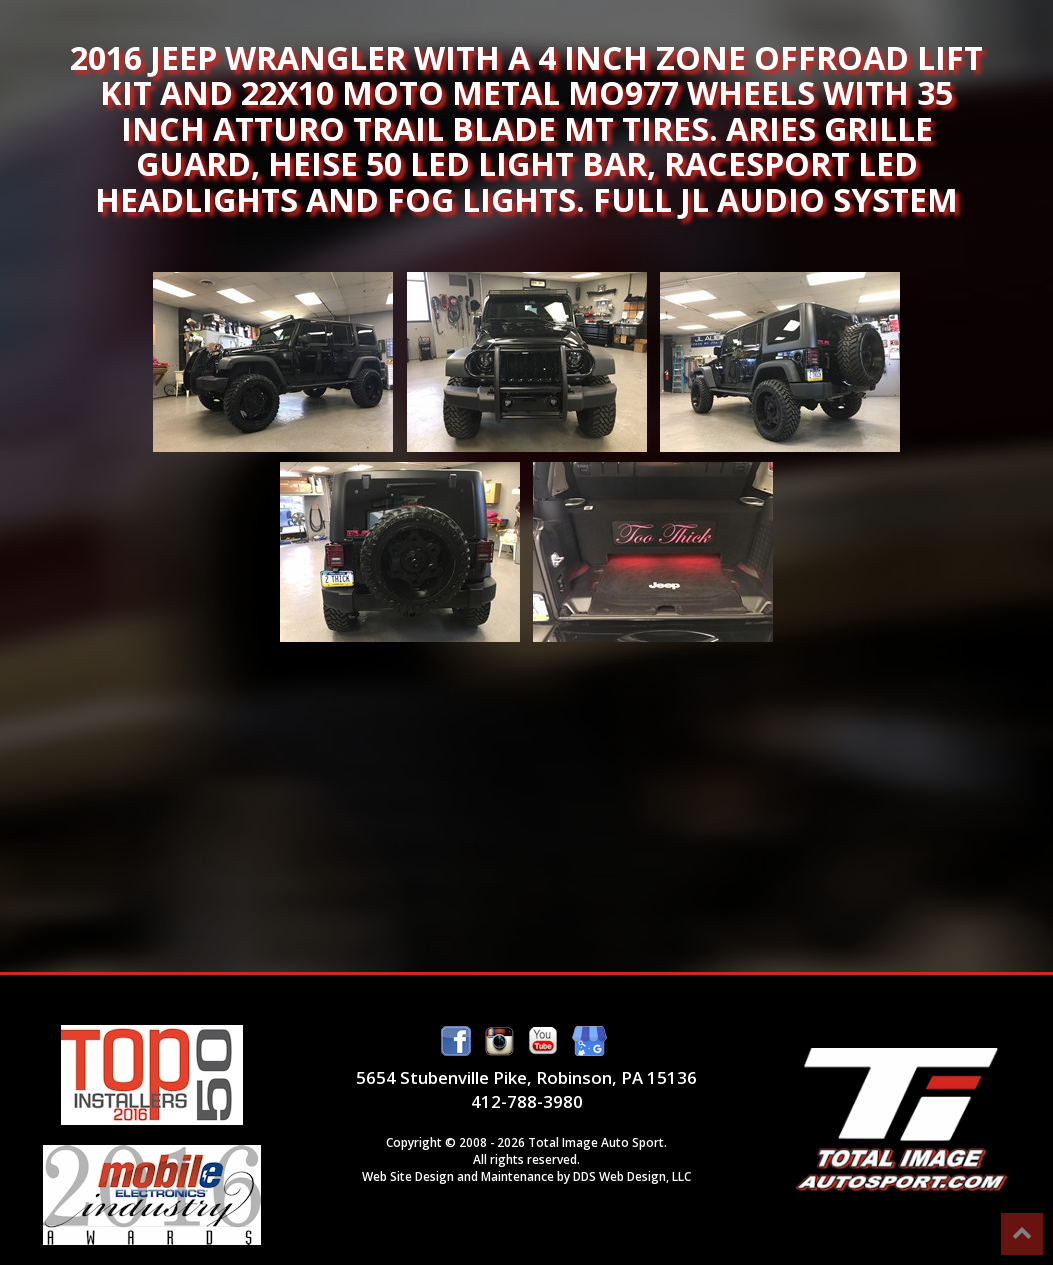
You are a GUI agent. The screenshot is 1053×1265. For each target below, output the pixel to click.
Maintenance (517, 1176)
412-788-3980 (527, 1101)
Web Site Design (408, 1176)
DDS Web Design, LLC (632, 1176)
